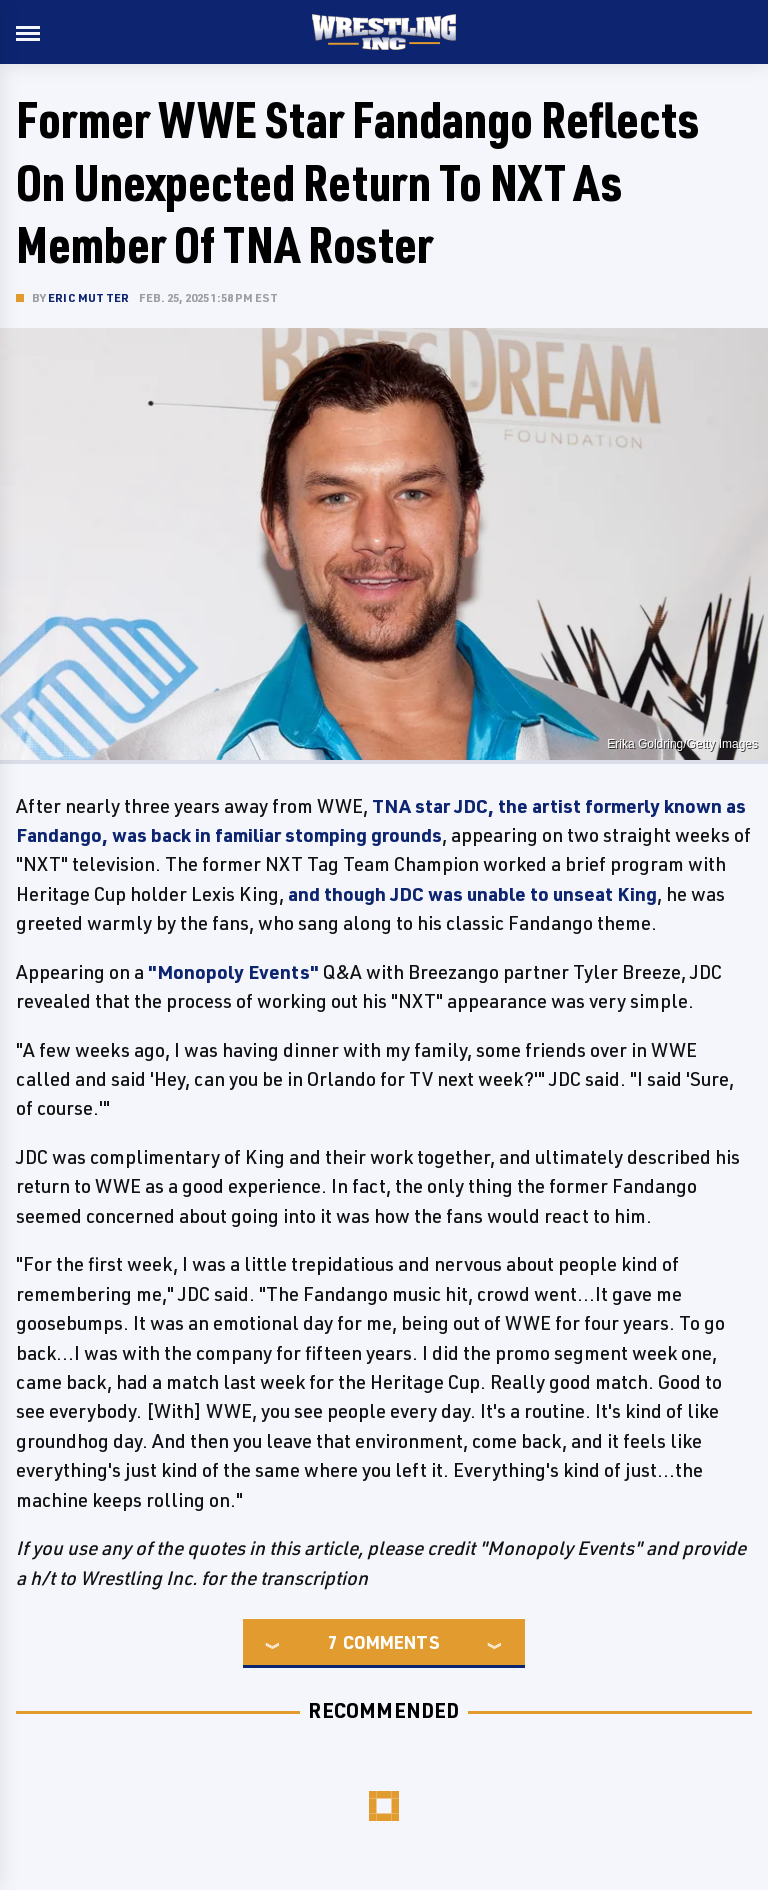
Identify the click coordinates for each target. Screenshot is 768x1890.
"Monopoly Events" (233, 972)
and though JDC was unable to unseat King (472, 894)
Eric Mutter (88, 297)
